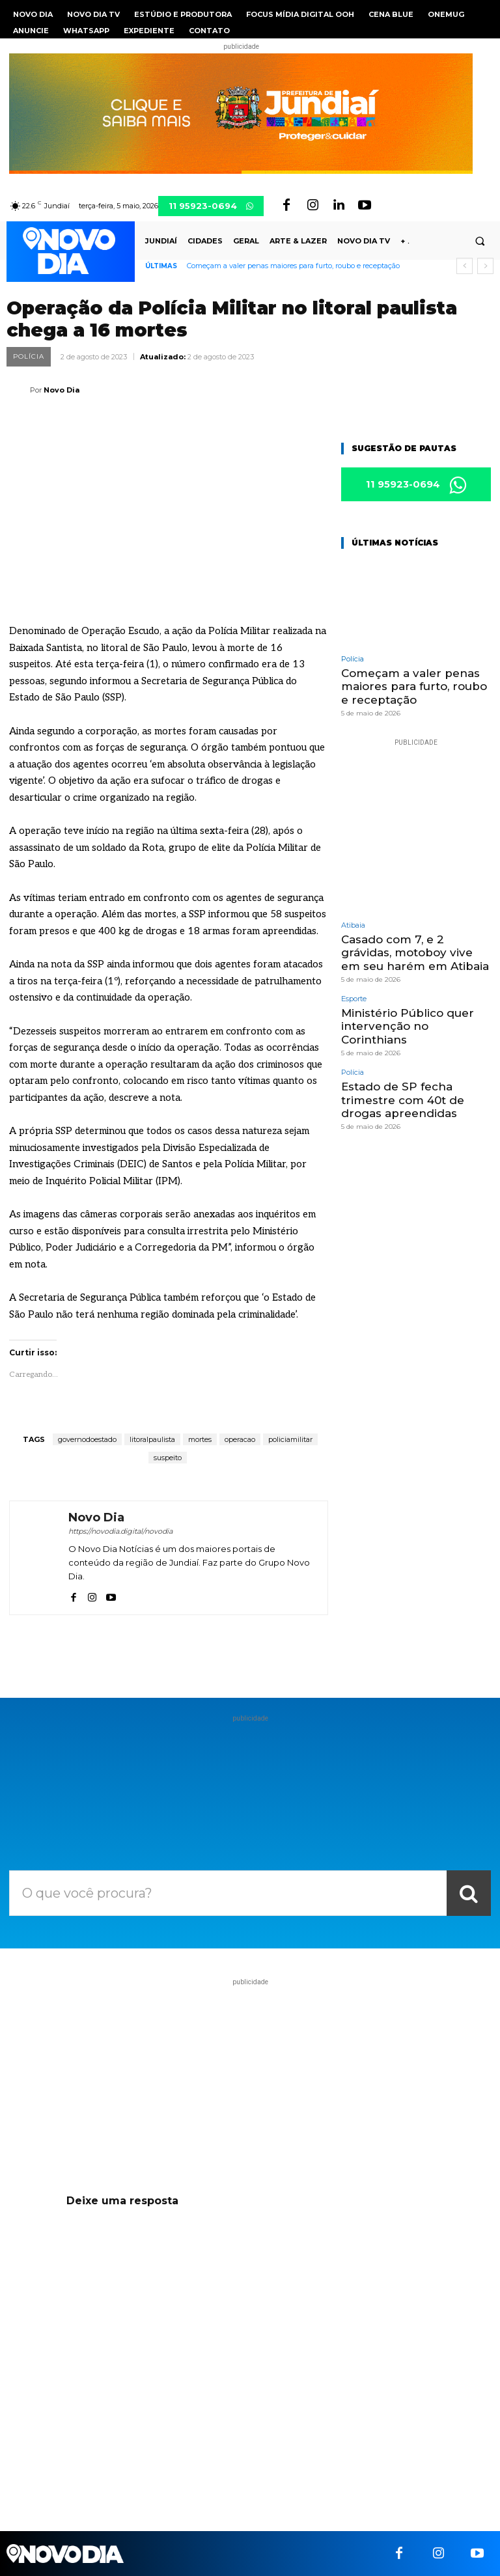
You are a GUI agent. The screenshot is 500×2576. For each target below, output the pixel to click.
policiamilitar (290, 1439)
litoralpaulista (152, 1439)
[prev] (464, 266)
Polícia (29, 357)
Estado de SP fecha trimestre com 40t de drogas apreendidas (402, 1100)
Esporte (354, 999)
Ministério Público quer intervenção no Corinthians (407, 1026)
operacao (240, 1439)
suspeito (168, 1457)
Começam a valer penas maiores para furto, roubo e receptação (293, 265)
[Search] (469, 1893)
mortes (200, 1439)
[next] (485, 266)
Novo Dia (61, 390)
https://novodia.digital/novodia (120, 1531)
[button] (479, 241)
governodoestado (87, 1439)
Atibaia (353, 925)
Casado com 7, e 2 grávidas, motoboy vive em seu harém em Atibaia (415, 953)
